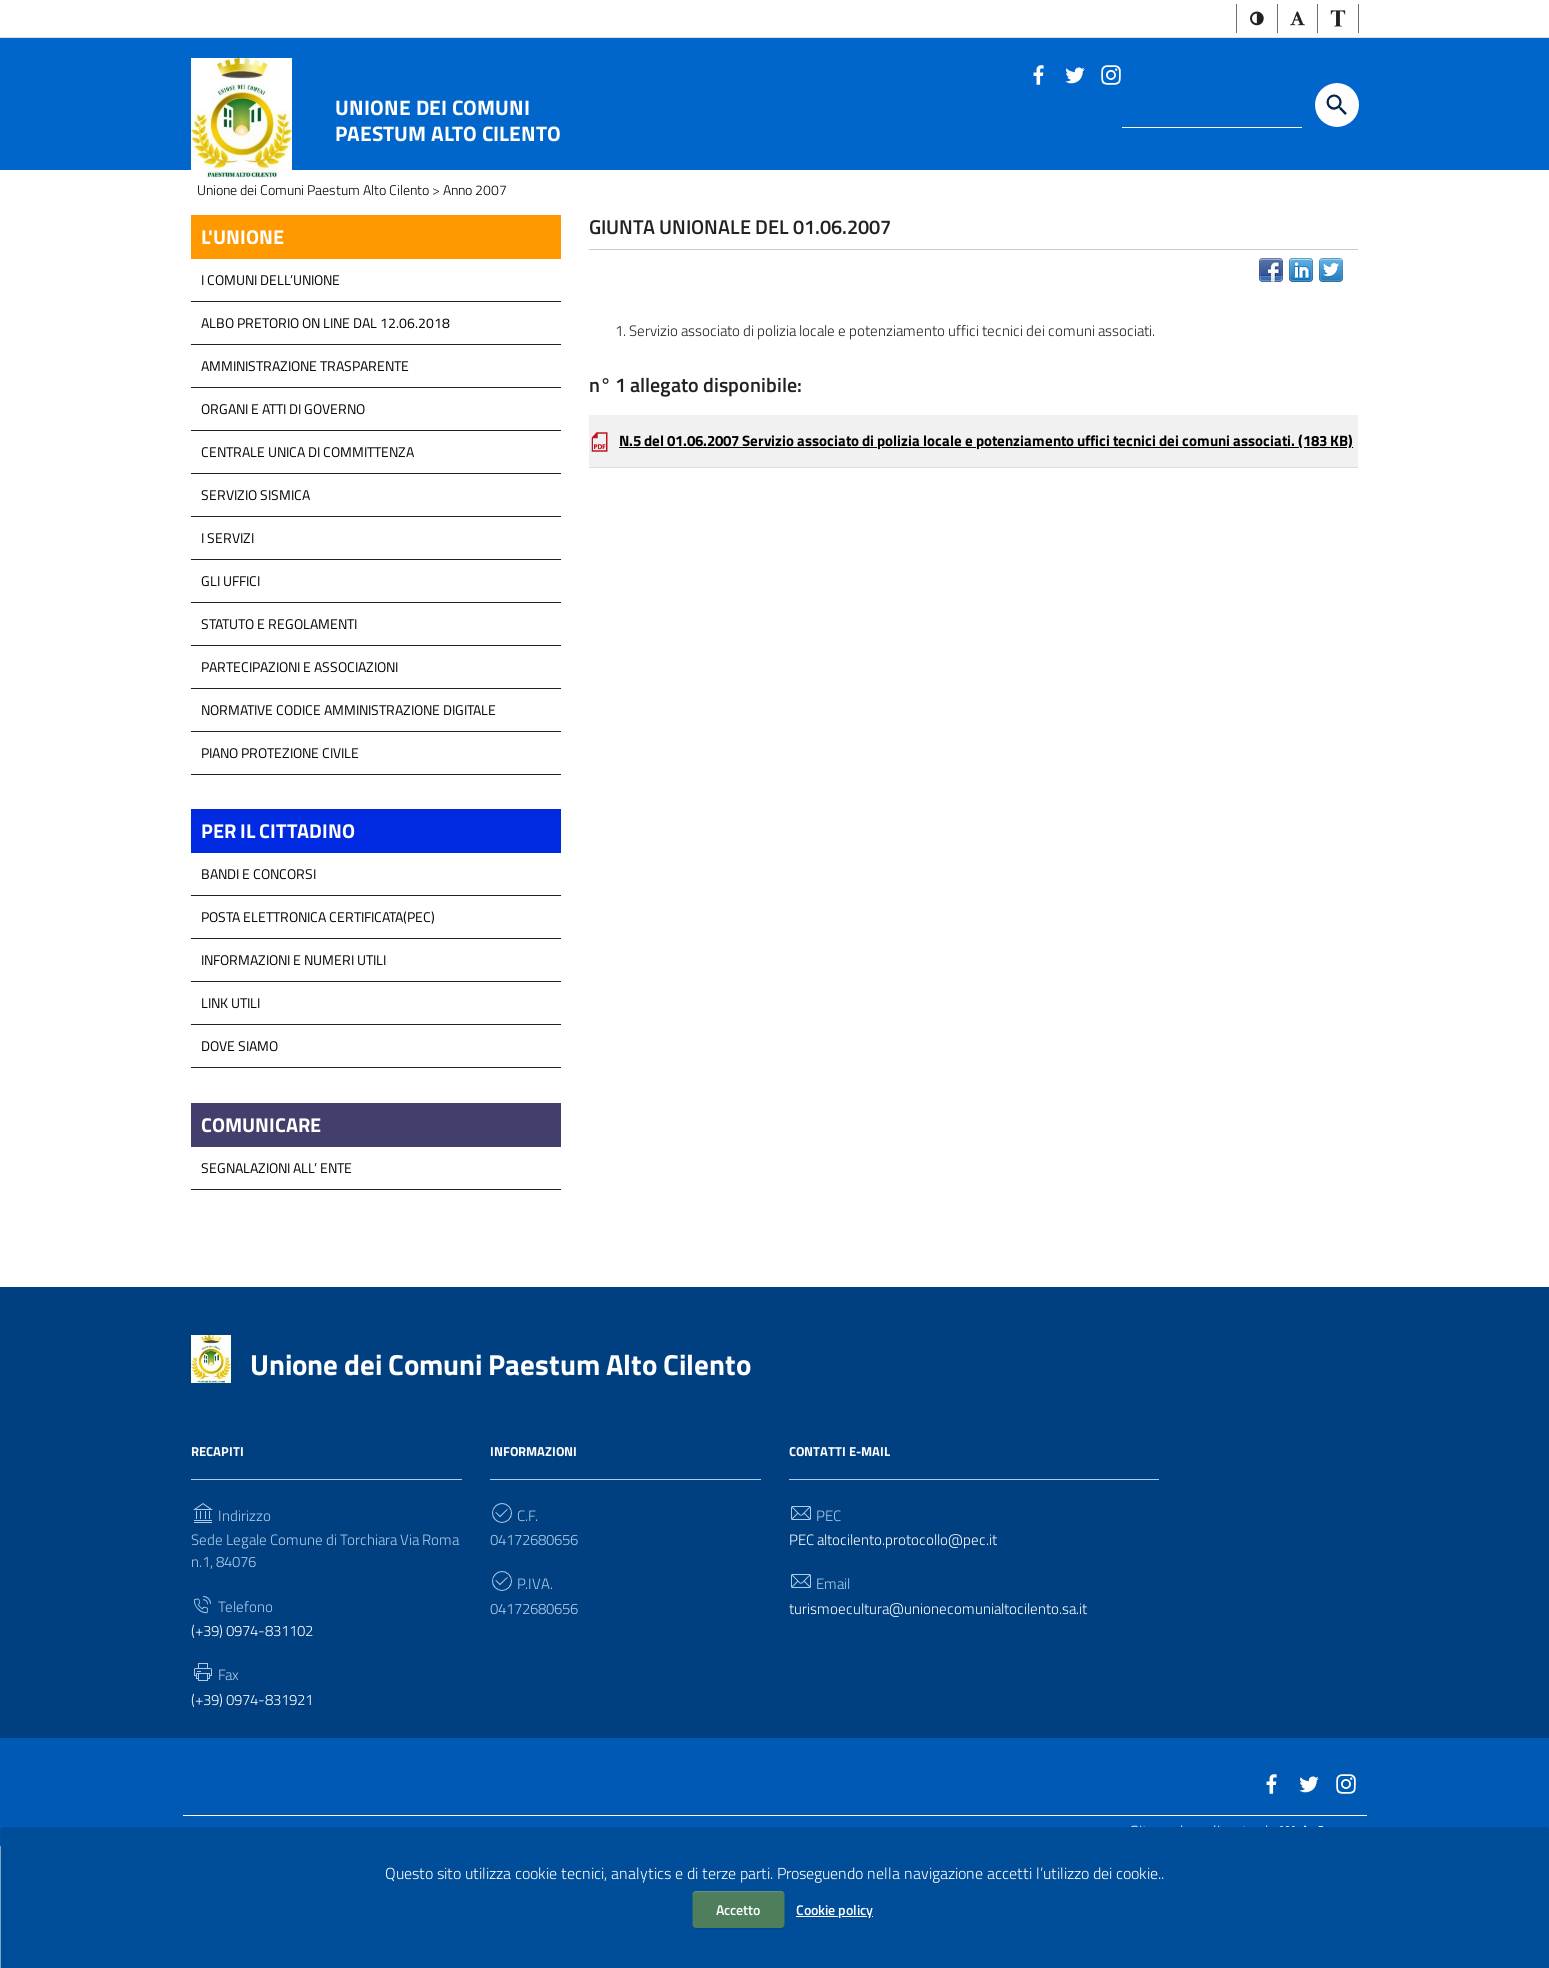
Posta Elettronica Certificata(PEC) (318, 1018)
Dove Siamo (239, 1147)
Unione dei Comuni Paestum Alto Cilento (448, 122)
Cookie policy (834, 1909)
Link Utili (230, 1104)
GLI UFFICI (230, 678)
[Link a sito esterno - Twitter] (1074, 76)
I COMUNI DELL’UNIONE (270, 377)
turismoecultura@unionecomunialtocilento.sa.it (946, 1717)
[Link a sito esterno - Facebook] (1038, 76)
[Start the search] (1337, 107)
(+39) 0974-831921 (259, 1811)
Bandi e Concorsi (258, 975)
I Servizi (227, 635)
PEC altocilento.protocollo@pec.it (900, 1646)
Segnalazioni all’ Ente (276, 1272)
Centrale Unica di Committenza (307, 549)
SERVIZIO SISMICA (255, 592)
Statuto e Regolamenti (279, 721)
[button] (1250, 19)
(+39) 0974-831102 (259, 1741)
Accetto (738, 1909)
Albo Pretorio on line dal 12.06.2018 (325, 420)
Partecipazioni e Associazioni (299, 764)
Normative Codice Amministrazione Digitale (348, 807)
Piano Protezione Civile (280, 850)
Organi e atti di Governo (283, 506)
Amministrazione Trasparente (305, 463)
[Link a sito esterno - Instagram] (1110, 76)
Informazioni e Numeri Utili (293, 1061)
